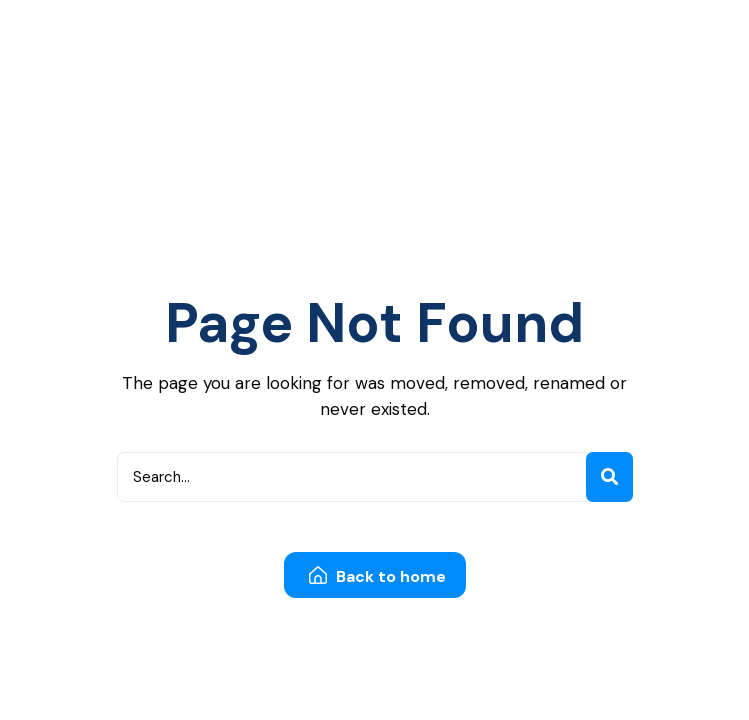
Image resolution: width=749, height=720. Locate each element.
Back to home (377, 576)
